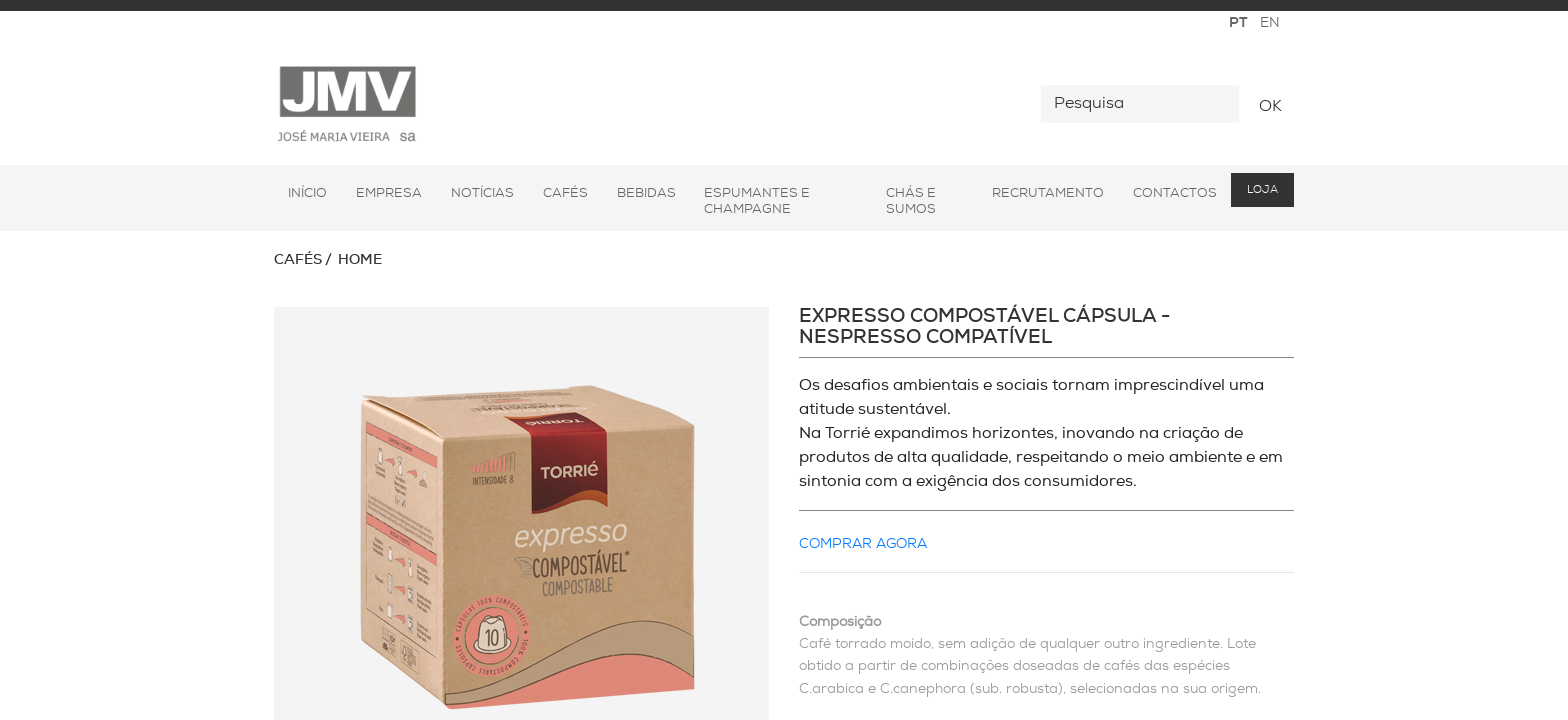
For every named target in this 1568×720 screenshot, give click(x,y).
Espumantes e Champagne (757, 201)
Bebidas (646, 193)
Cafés (565, 193)
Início (307, 193)
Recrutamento (1048, 193)
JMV (347, 104)
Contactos (1175, 193)
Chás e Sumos (911, 201)
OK (1270, 107)
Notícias (482, 193)
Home (360, 260)
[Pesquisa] (1140, 104)
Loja (1262, 190)
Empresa (389, 193)
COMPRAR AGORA (863, 544)
